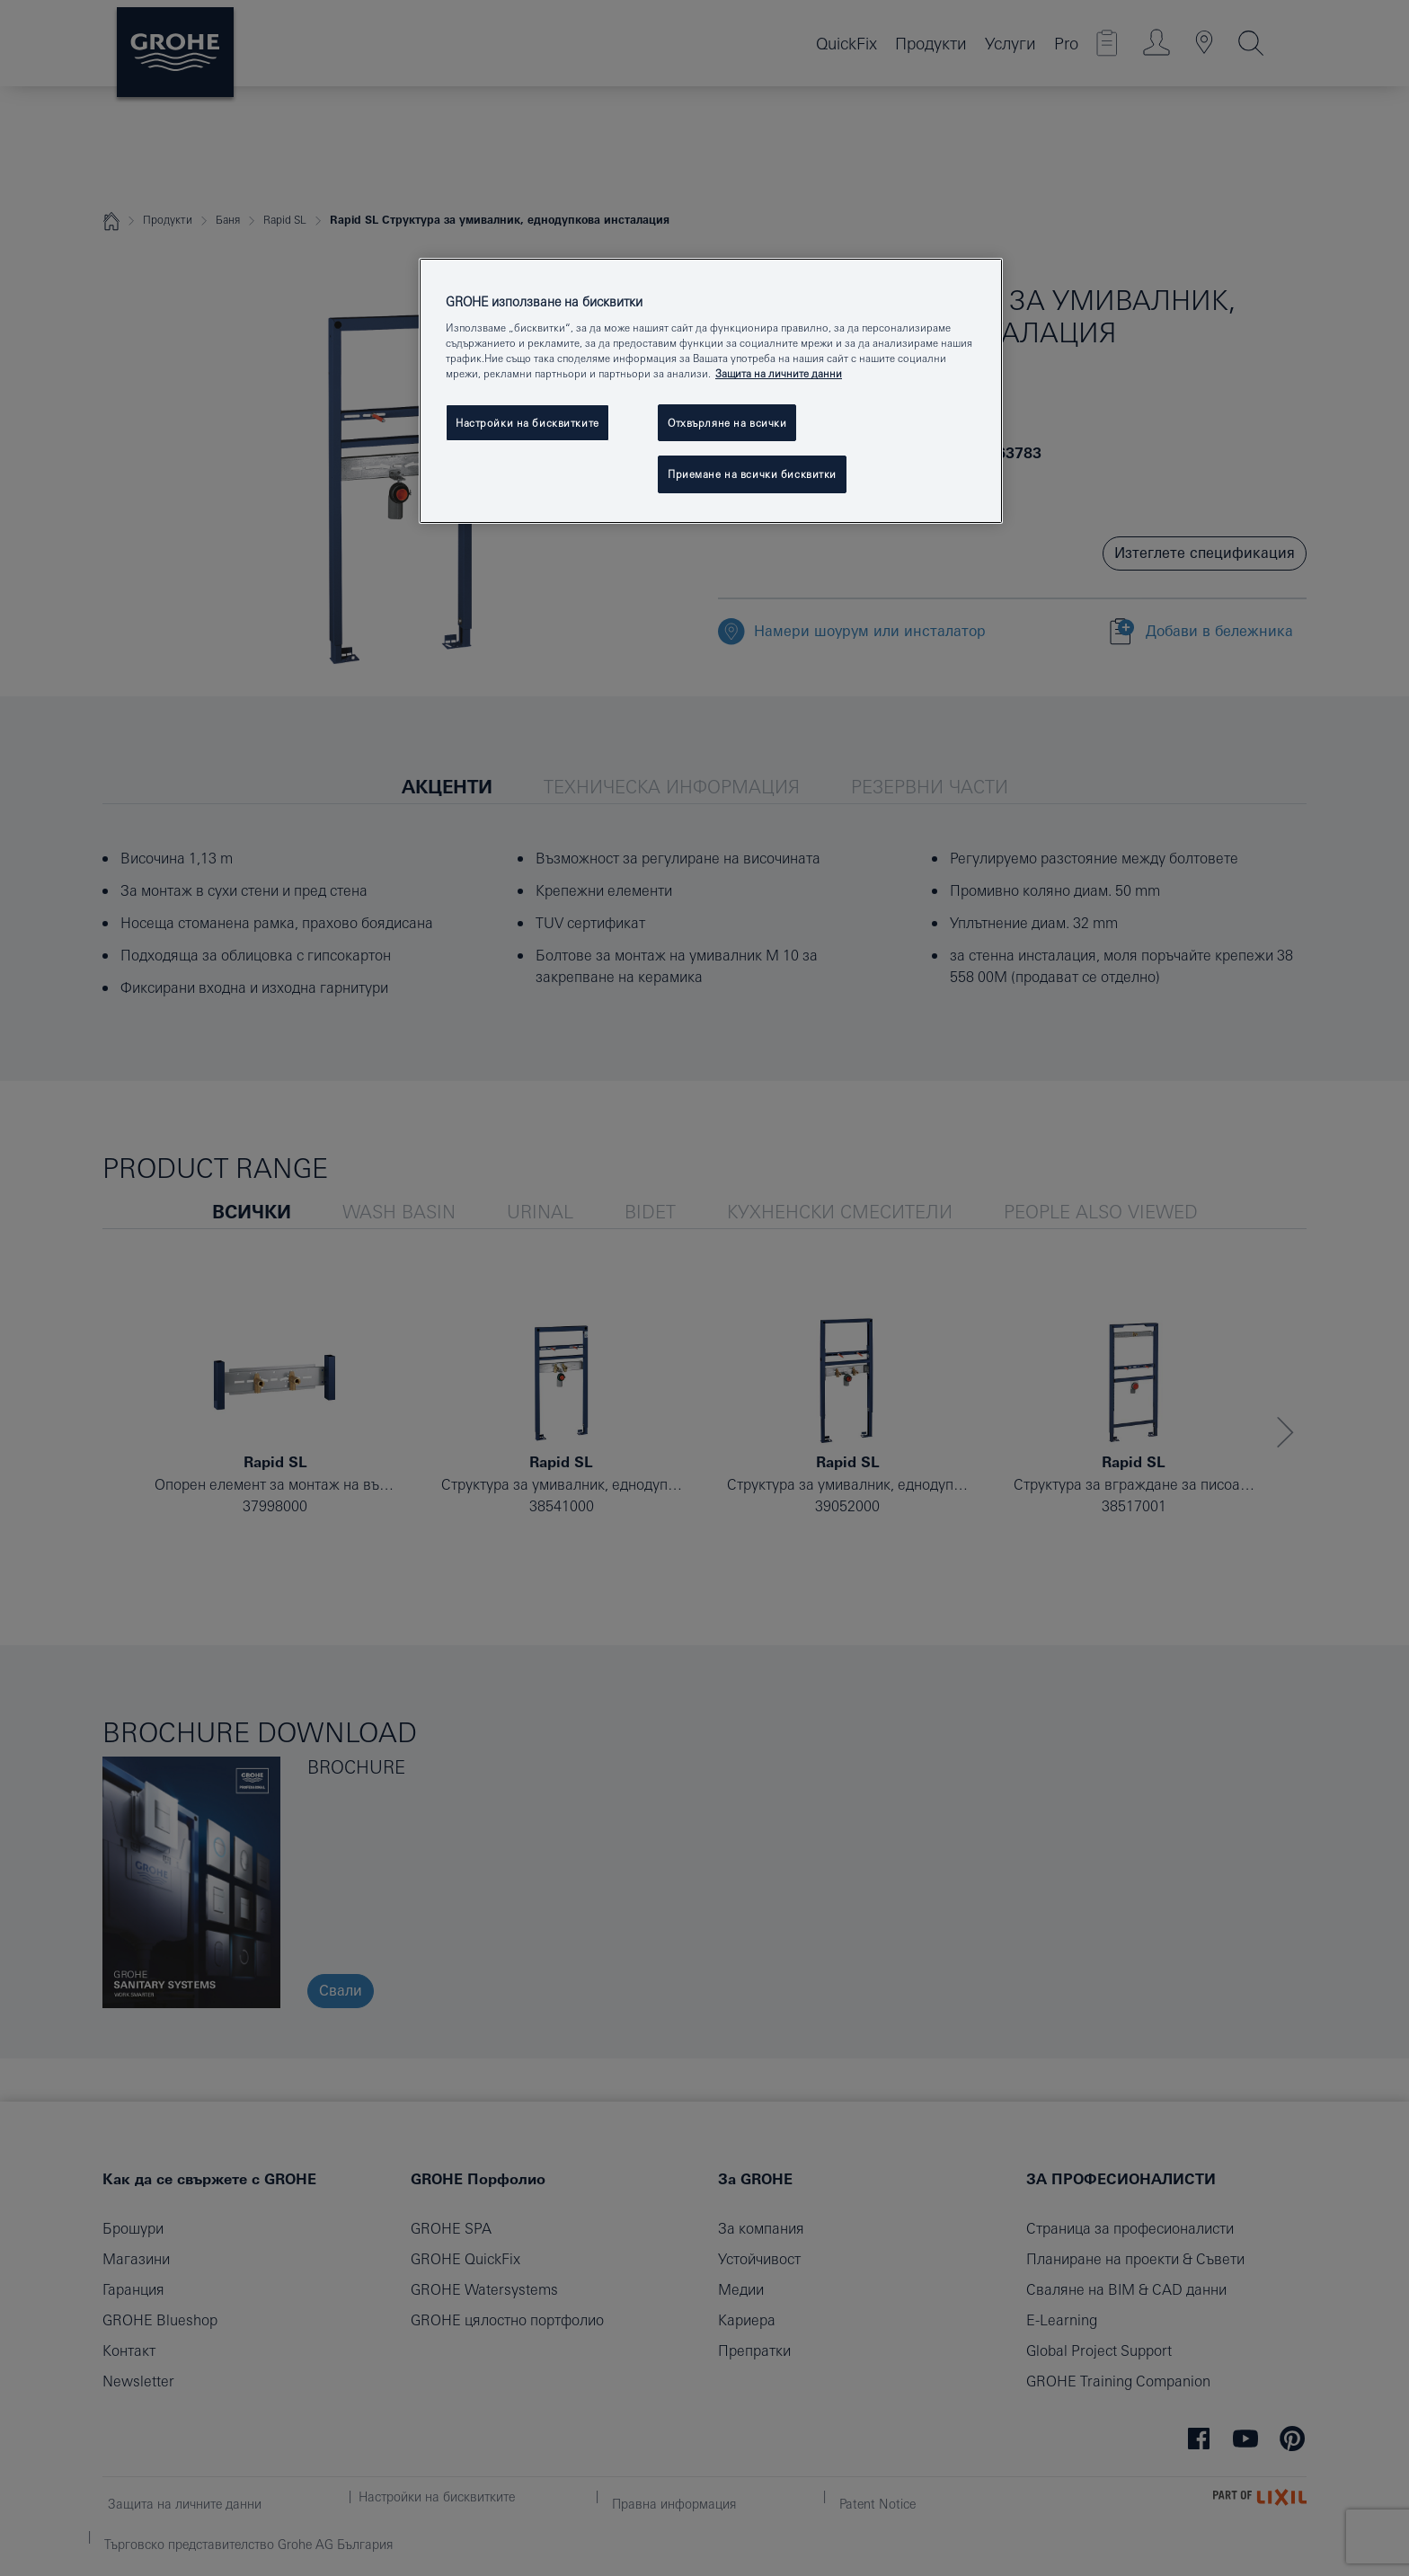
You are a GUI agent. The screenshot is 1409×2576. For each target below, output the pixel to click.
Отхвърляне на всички (727, 423)
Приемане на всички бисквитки (752, 474)
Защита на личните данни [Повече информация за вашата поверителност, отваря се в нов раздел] (778, 373)
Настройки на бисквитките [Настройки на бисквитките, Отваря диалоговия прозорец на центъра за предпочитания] (527, 423)
